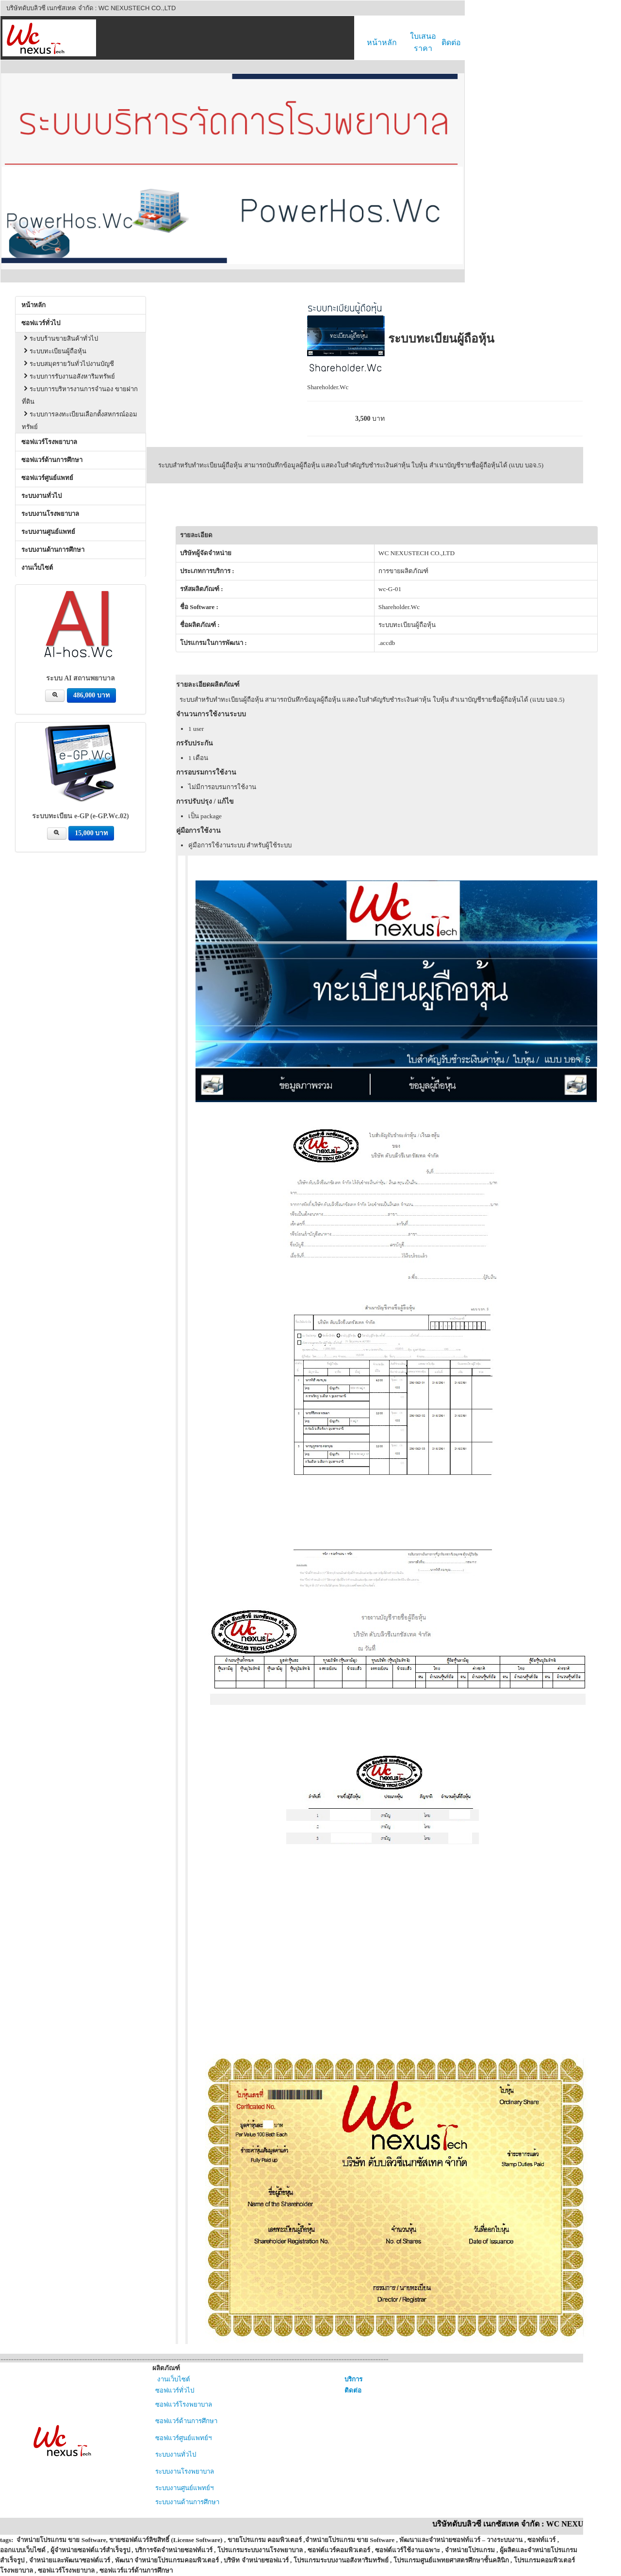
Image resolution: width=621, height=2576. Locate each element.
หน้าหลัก (382, 42)
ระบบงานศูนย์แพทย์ (48, 527)
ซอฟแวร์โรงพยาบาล (49, 437)
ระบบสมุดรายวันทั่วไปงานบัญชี (68, 359)
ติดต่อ (451, 42)
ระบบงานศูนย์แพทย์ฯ (183, 2483)
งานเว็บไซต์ (37, 563)
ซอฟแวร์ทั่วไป (40, 318)
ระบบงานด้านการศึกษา (52, 545)
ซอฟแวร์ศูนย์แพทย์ (47, 473)
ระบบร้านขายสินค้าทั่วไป (60, 334)
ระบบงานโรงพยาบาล (50, 509)
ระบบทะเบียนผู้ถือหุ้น (54, 346)
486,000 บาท (91, 690)
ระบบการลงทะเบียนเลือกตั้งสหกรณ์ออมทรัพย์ (79, 416)
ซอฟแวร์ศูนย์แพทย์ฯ (182, 2433)
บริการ (353, 2374)
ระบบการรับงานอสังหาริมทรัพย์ (68, 372)
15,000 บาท (91, 828)
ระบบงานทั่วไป (41, 491)
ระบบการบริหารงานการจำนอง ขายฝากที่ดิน (80, 391)
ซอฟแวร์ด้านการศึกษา (51, 455)
